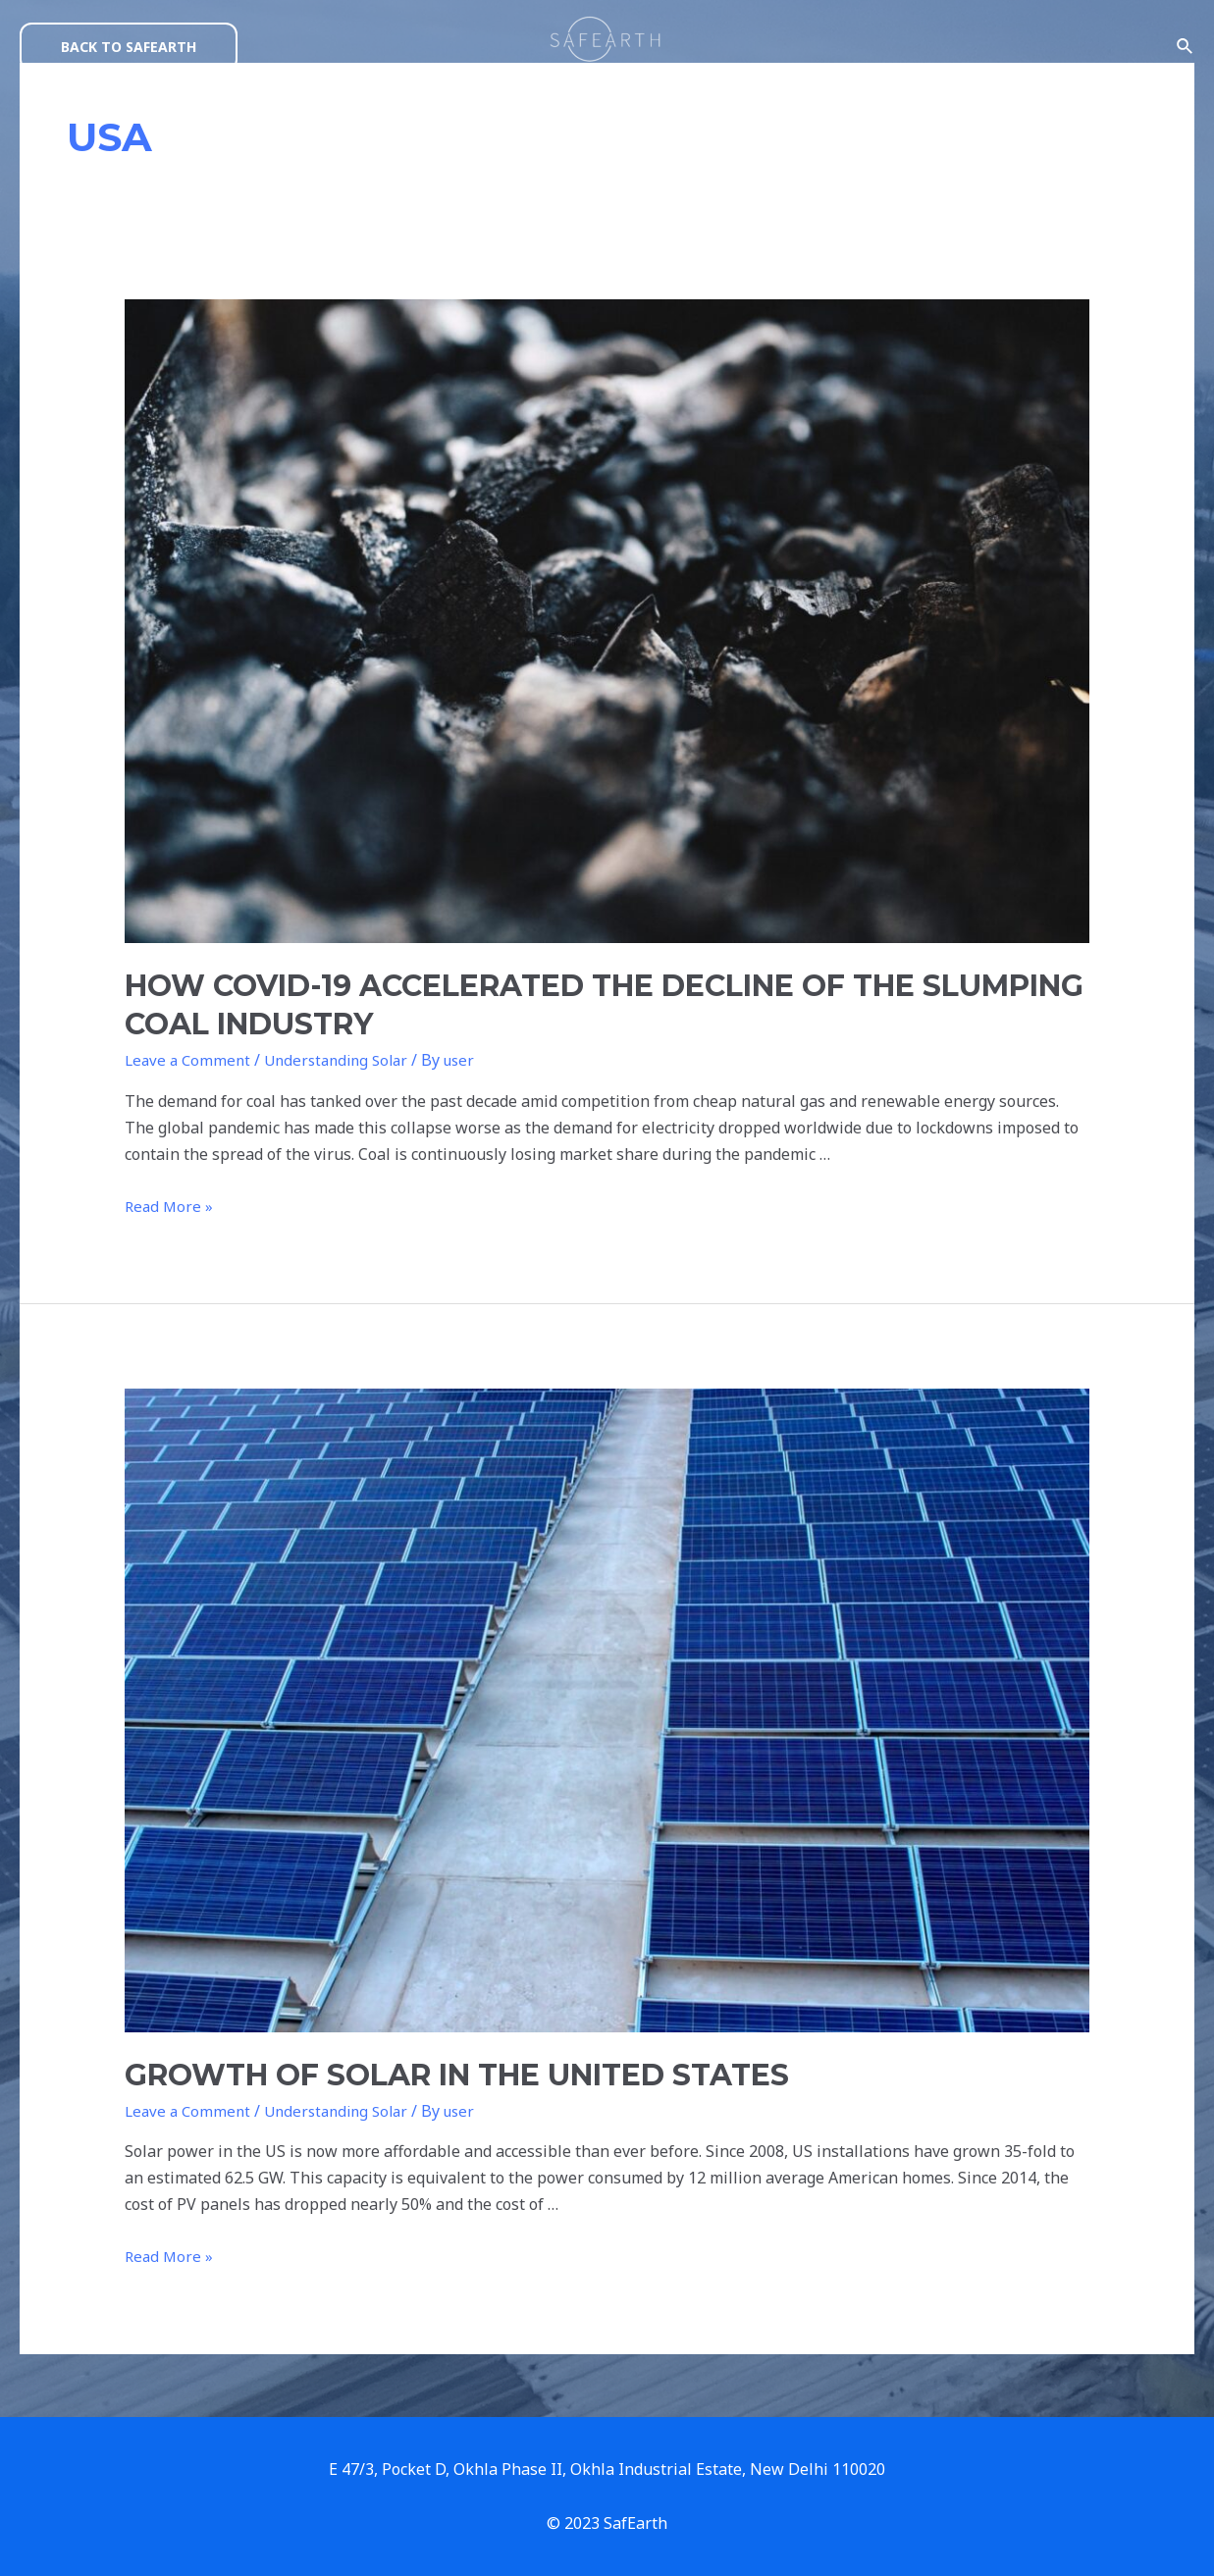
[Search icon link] (1185, 47)
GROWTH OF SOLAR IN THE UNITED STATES (440, 2075)
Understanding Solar (337, 1060)
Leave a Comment (189, 1060)
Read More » (170, 1206)
